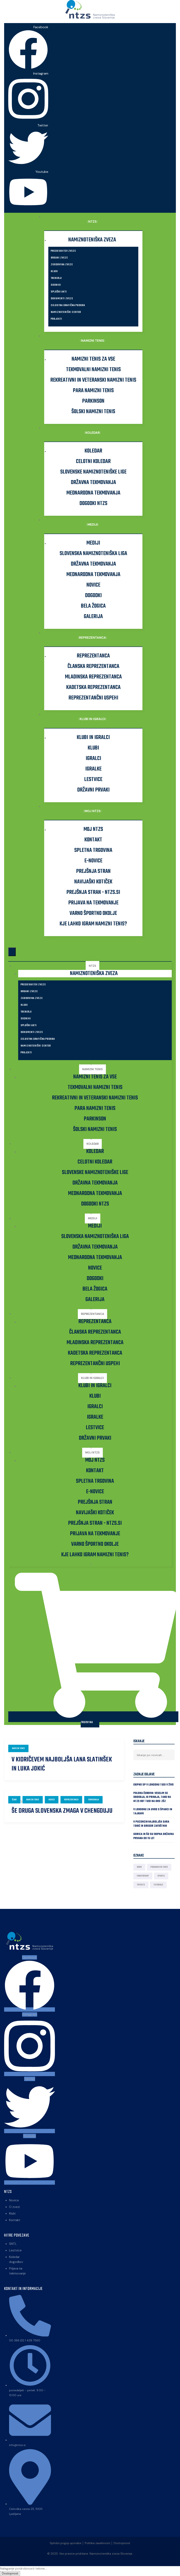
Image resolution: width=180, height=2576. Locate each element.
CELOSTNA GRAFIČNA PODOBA (68, 305)
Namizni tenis (18, 1748)
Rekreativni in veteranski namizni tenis (93, 380)
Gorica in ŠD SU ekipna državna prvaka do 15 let (153, 1836)
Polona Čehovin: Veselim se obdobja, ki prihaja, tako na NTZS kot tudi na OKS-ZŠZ (152, 1797)
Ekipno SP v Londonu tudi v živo (153, 1785)
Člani (14, 1800)
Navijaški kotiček (93, 881)
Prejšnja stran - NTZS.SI (93, 892)
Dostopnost (122, 2543)
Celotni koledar (93, 461)
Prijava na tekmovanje (93, 902)
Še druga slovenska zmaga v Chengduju (62, 1811)
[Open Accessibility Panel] (10, 2573)
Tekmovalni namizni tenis (93, 369)
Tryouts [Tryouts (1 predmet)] (141, 1885)
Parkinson (93, 401)
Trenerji (56, 278)
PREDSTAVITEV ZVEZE (63, 251)
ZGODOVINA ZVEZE (62, 264)
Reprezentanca (71, 1800)
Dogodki (93, 595)
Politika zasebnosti (97, 2543)
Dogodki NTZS (93, 503)
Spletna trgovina (93, 850)
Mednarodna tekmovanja (93, 493)
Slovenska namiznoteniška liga (93, 553)
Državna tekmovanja (93, 482)
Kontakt (93, 839)
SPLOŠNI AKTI (59, 292)
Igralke (93, 769)
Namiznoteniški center (66, 312)
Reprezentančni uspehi (93, 697)
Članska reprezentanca (93, 666)
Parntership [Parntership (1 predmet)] (143, 1876)
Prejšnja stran (93, 871)
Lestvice (93, 779)
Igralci (93, 758)
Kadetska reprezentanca (93, 687)
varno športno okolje (93, 913)
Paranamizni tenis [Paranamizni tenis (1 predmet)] (159, 1867)
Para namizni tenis (93, 390)
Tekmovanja (93, 1800)
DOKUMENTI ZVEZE (62, 298)
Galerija (93, 616)
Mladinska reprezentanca (93, 676)
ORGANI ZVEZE (59, 258)
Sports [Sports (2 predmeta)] (161, 1876)
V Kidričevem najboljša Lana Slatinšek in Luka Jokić (62, 1764)
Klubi (54, 271)
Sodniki (56, 285)
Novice (93, 585)
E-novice (93, 860)
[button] (12, 951)
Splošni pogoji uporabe (65, 2543)
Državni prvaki (93, 790)
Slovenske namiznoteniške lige (93, 472)
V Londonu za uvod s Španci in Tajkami (152, 1811)
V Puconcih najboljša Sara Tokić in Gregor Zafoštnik (151, 1824)
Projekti (56, 319)
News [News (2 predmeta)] (139, 1867)
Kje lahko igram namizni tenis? (93, 923)
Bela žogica (93, 606)
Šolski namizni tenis (93, 411)
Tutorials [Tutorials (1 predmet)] (158, 1885)
